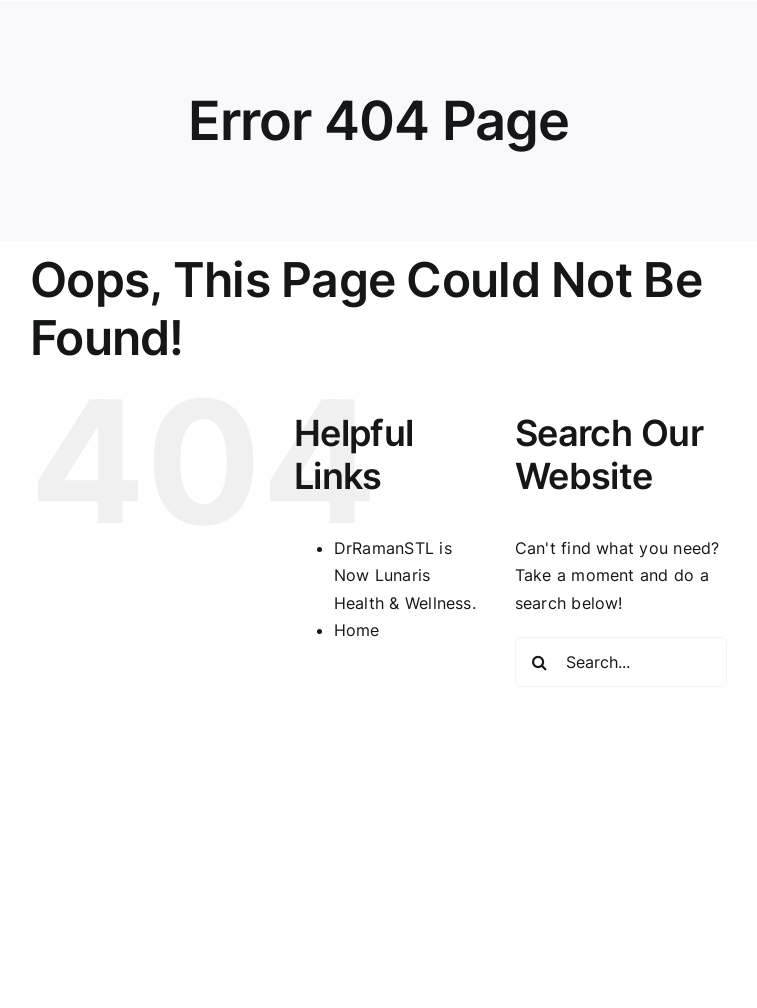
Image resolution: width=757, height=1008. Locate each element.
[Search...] (621, 662)
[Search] (540, 662)
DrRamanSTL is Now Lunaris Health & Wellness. (405, 575)
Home (357, 630)
